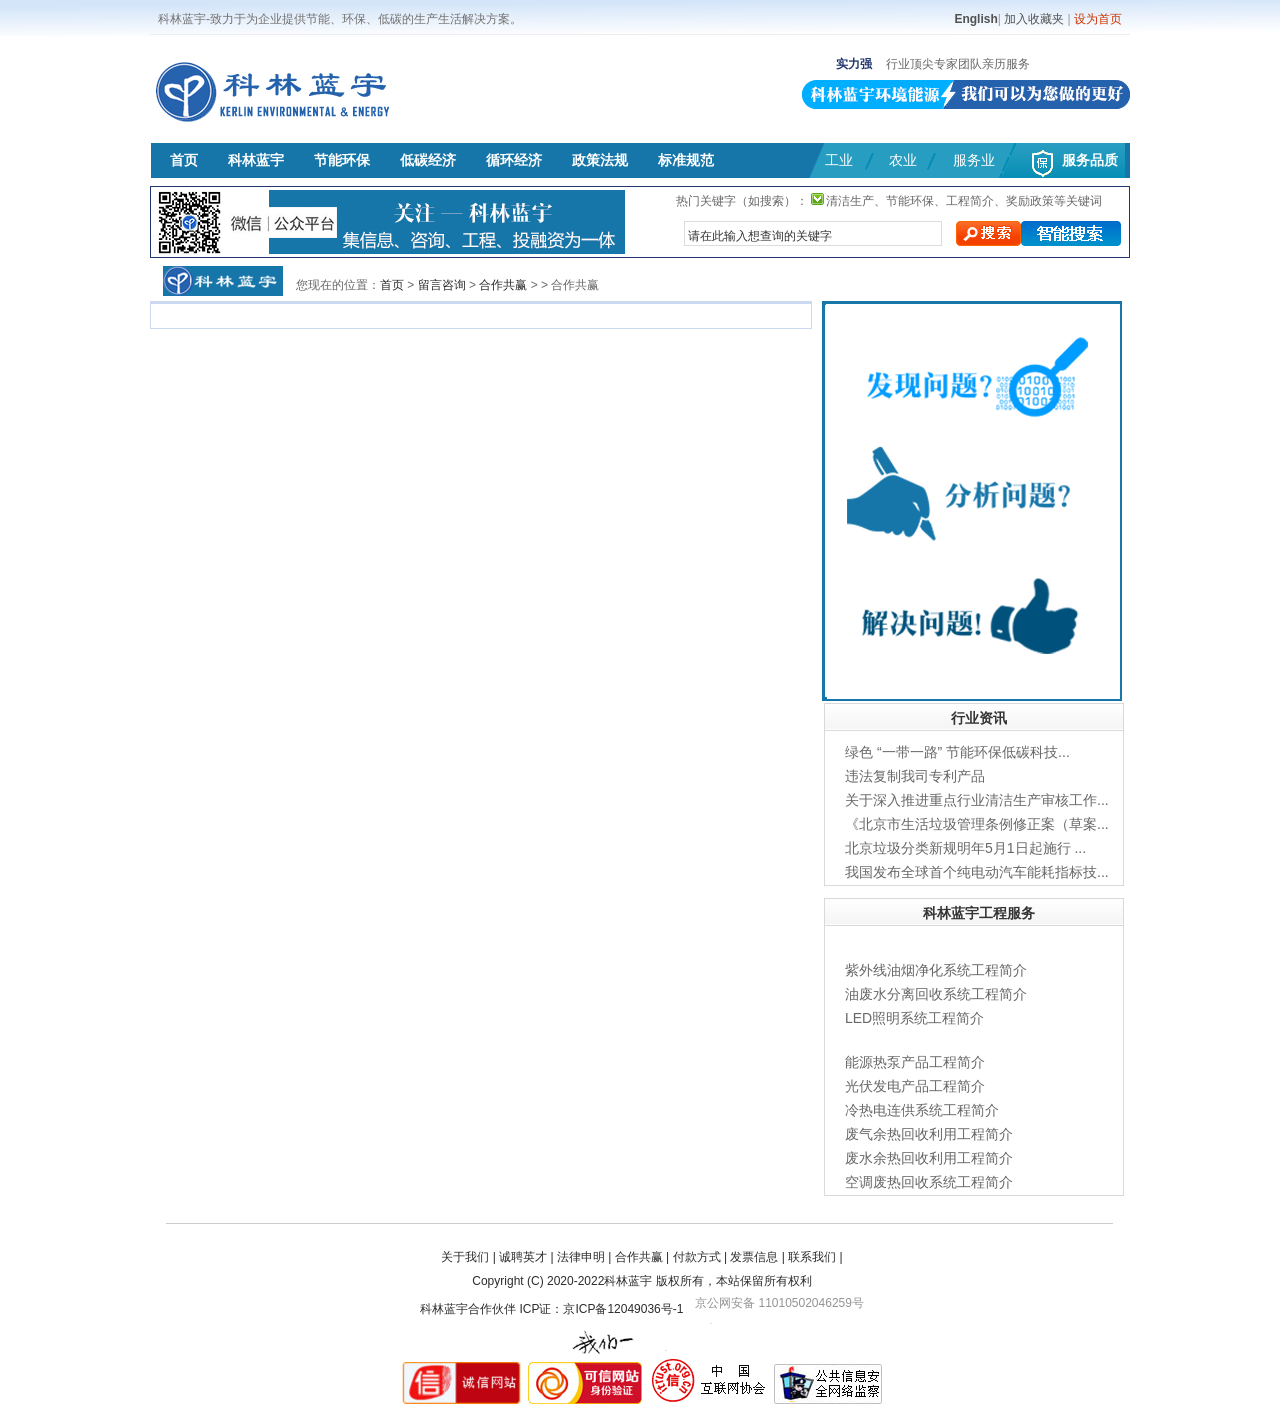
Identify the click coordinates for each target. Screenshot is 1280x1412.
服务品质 (1090, 160)
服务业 (974, 160)
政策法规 (600, 160)
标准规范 (686, 160)
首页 (184, 160)
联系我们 (812, 1257)
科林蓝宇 (256, 160)
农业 (903, 160)
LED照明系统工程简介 (914, 1018)
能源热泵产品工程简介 (915, 1062)
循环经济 (514, 160)
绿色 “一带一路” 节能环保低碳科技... (957, 752)
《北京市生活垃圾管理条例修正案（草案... (977, 824)
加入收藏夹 (1034, 19)
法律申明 (581, 1257)
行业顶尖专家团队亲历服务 (958, 64)
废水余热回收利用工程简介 (929, 1158)
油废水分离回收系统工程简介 (936, 994)
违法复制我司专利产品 (915, 776)
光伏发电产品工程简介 (915, 1086)
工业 (839, 160)
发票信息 (754, 1257)
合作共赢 (503, 285)
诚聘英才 (523, 1257)
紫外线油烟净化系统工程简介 (936, 970)
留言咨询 (442, 285)
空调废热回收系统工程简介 (929, 1182)
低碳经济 (428, 160)
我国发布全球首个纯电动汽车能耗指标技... (977, 872)
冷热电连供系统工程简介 (922, 1110)
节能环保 (342, 160)
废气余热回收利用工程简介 (929, 1134)
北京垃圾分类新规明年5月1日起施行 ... (965, 848)
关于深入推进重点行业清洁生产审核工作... (977, 800)
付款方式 (697, 1257)
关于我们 (465, 1257)
